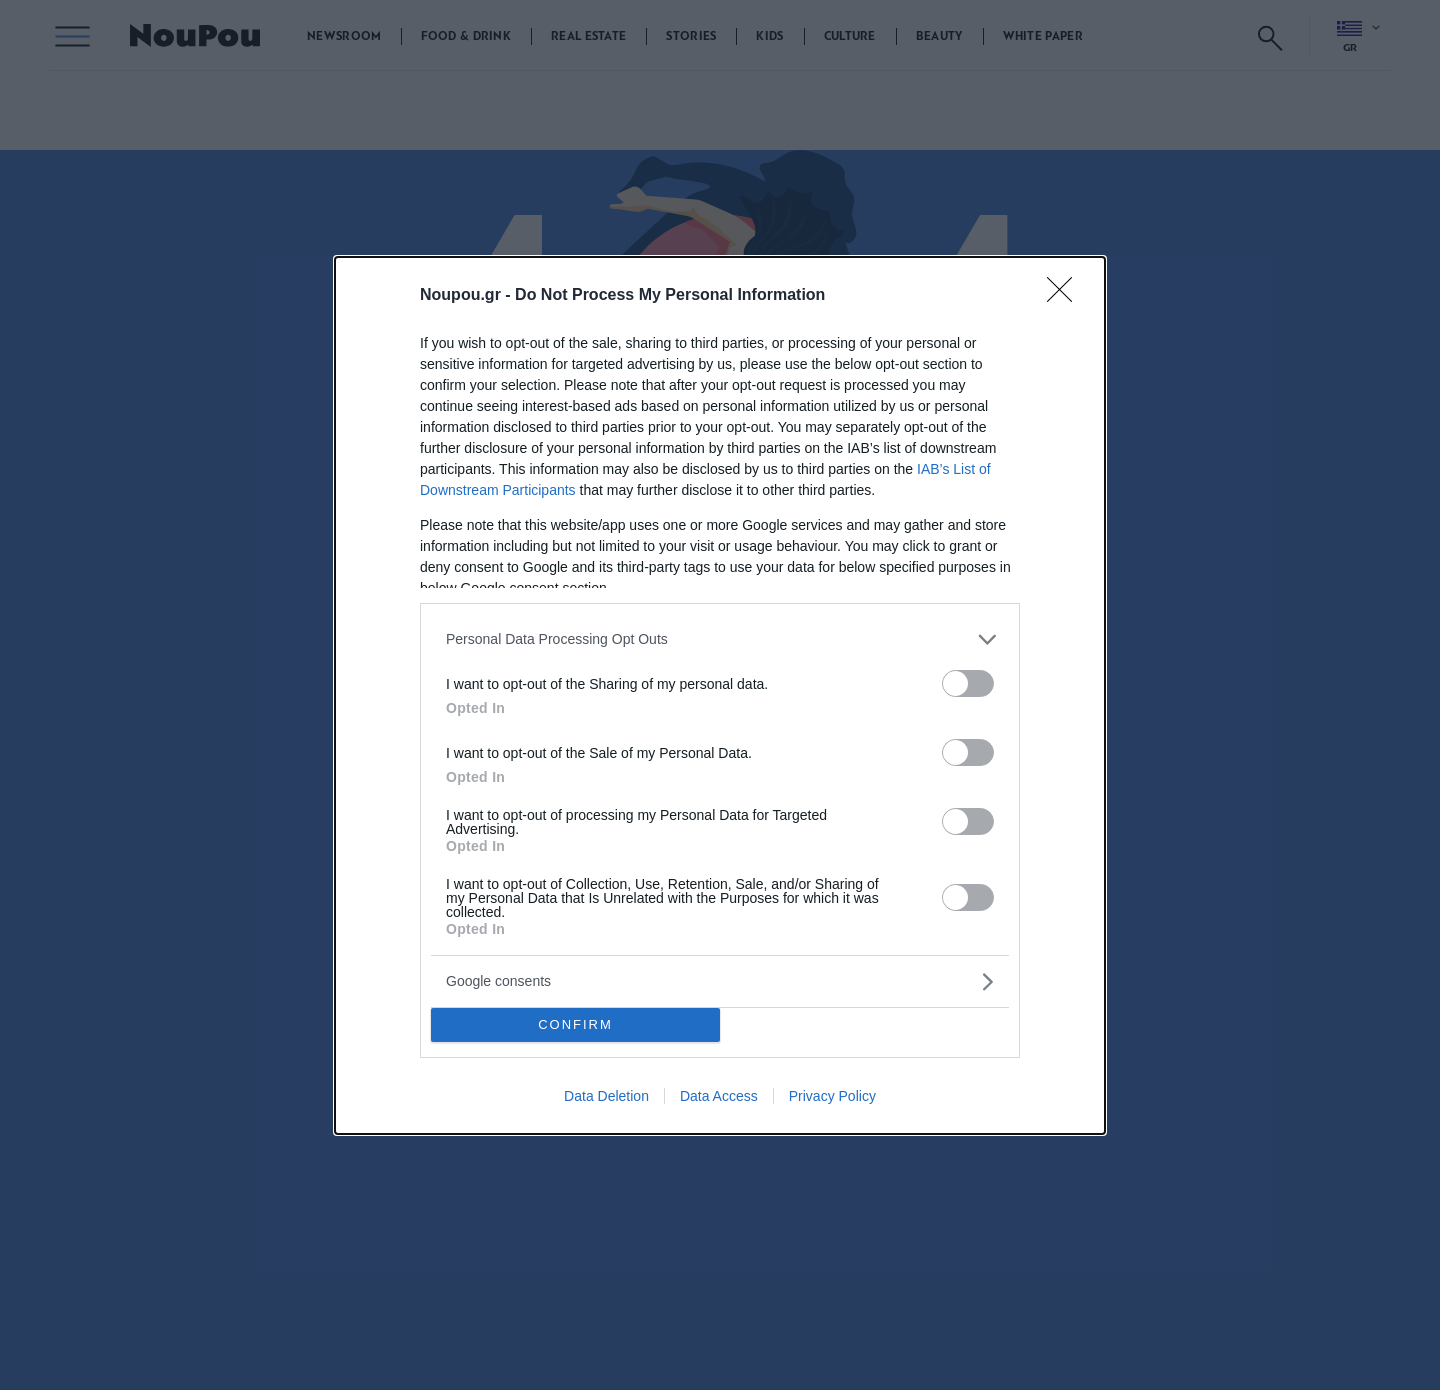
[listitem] (720, 639)
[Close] (1066, 296)
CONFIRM (575, 1024)
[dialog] (720, 695)
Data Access (719, 1096)
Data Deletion (606, 1096)
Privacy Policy (832, 1096)
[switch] (968, 683)
